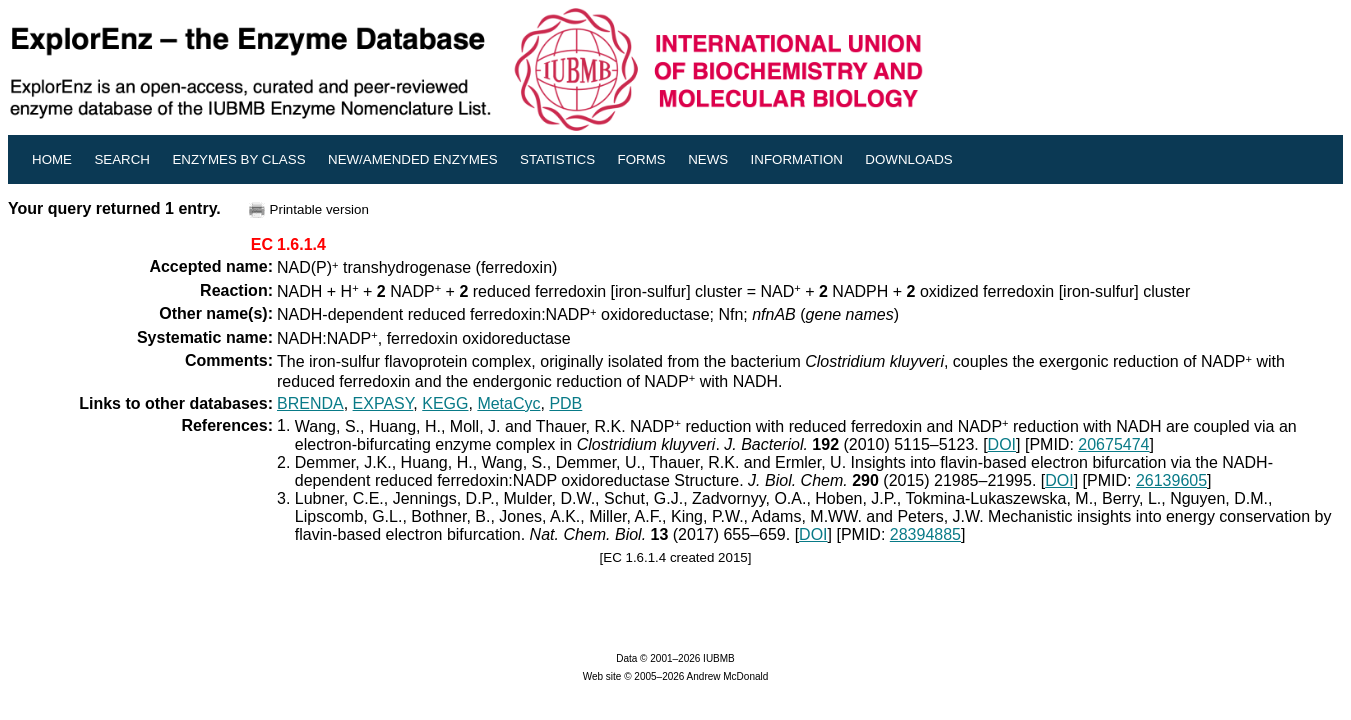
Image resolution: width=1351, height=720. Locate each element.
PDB (565, 403)
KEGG (445, 403)
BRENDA (310, 403)
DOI (1002, 444)
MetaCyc (508, 403)
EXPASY (383, 403)
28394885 (925, 534)
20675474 (1113, 444)
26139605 (1171, 480)
